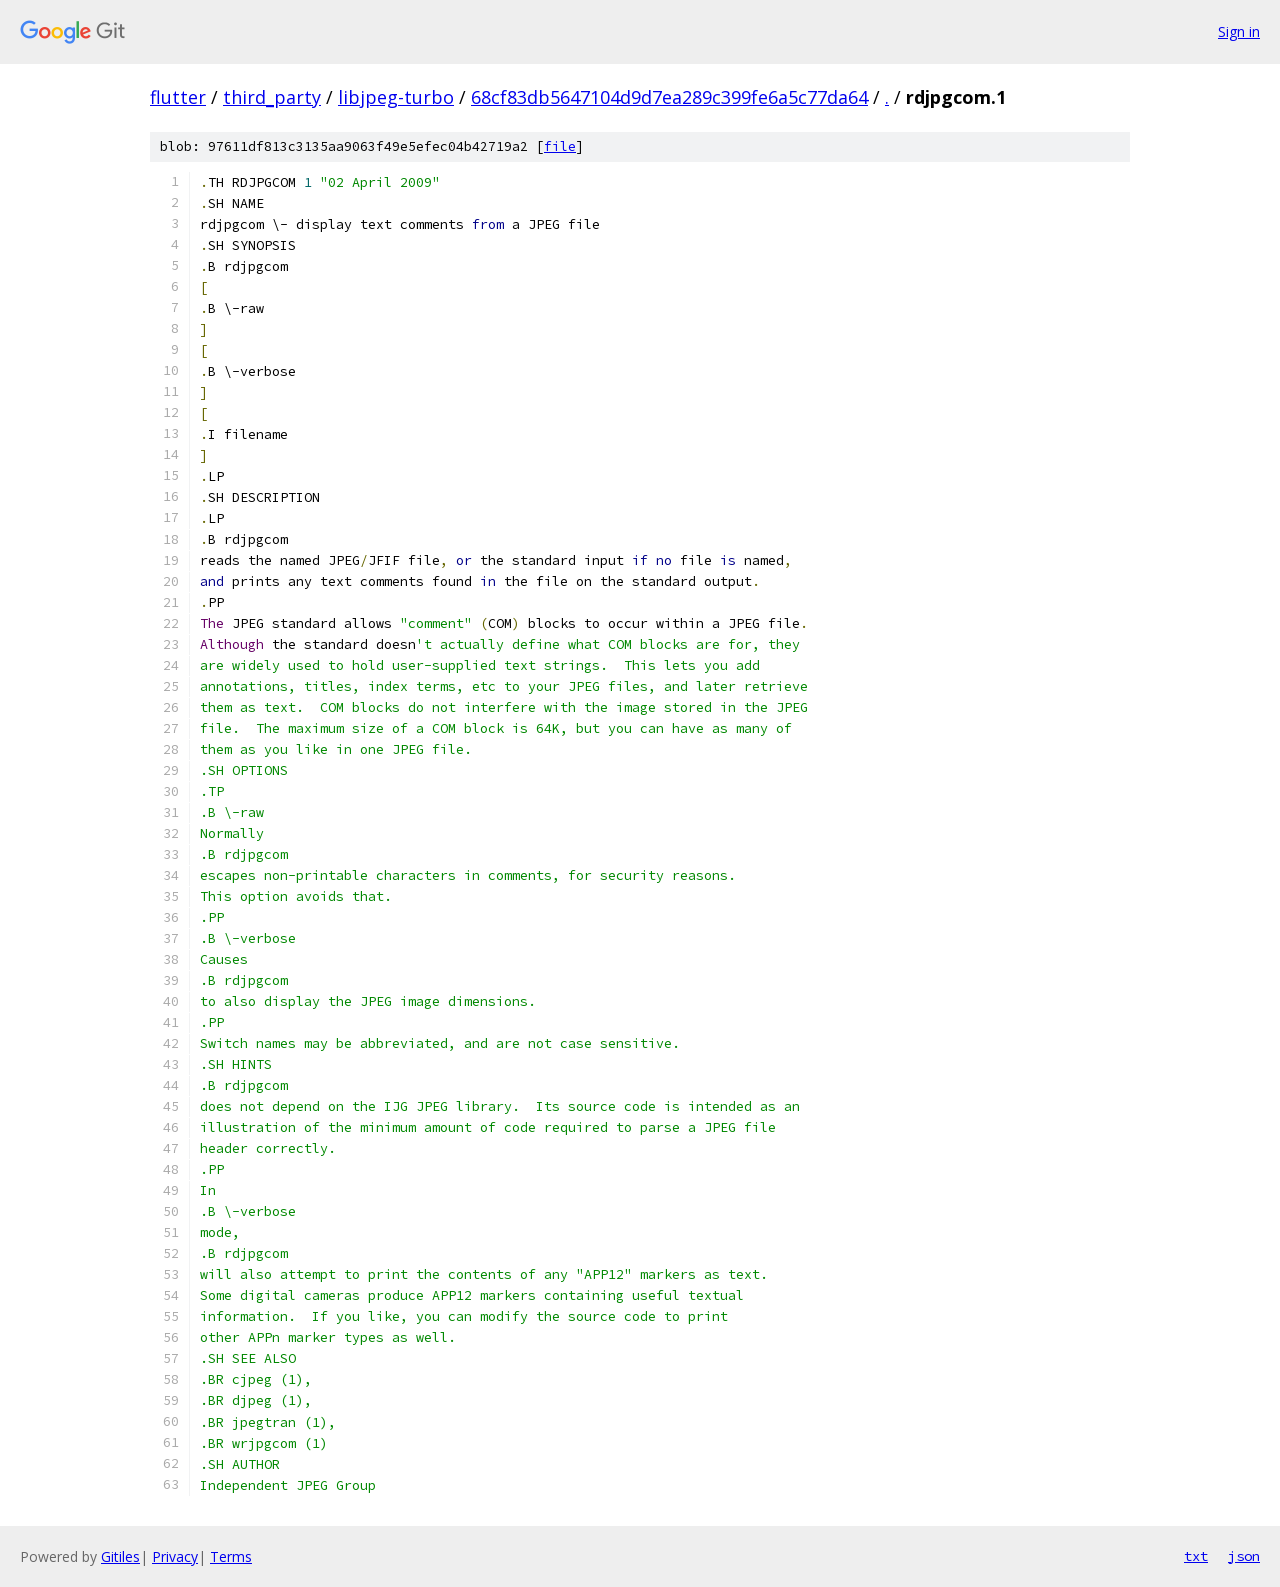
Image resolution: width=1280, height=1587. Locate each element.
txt (1196, 1556)
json (1244, 1556)
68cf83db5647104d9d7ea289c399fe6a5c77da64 (669, 97)
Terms (231, 1556)
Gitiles (120, 1556)
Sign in (1239, 31)
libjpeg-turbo (396, 97)
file (560, 146)
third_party (272, 97)
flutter (178, 97)
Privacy (175, 1556)
